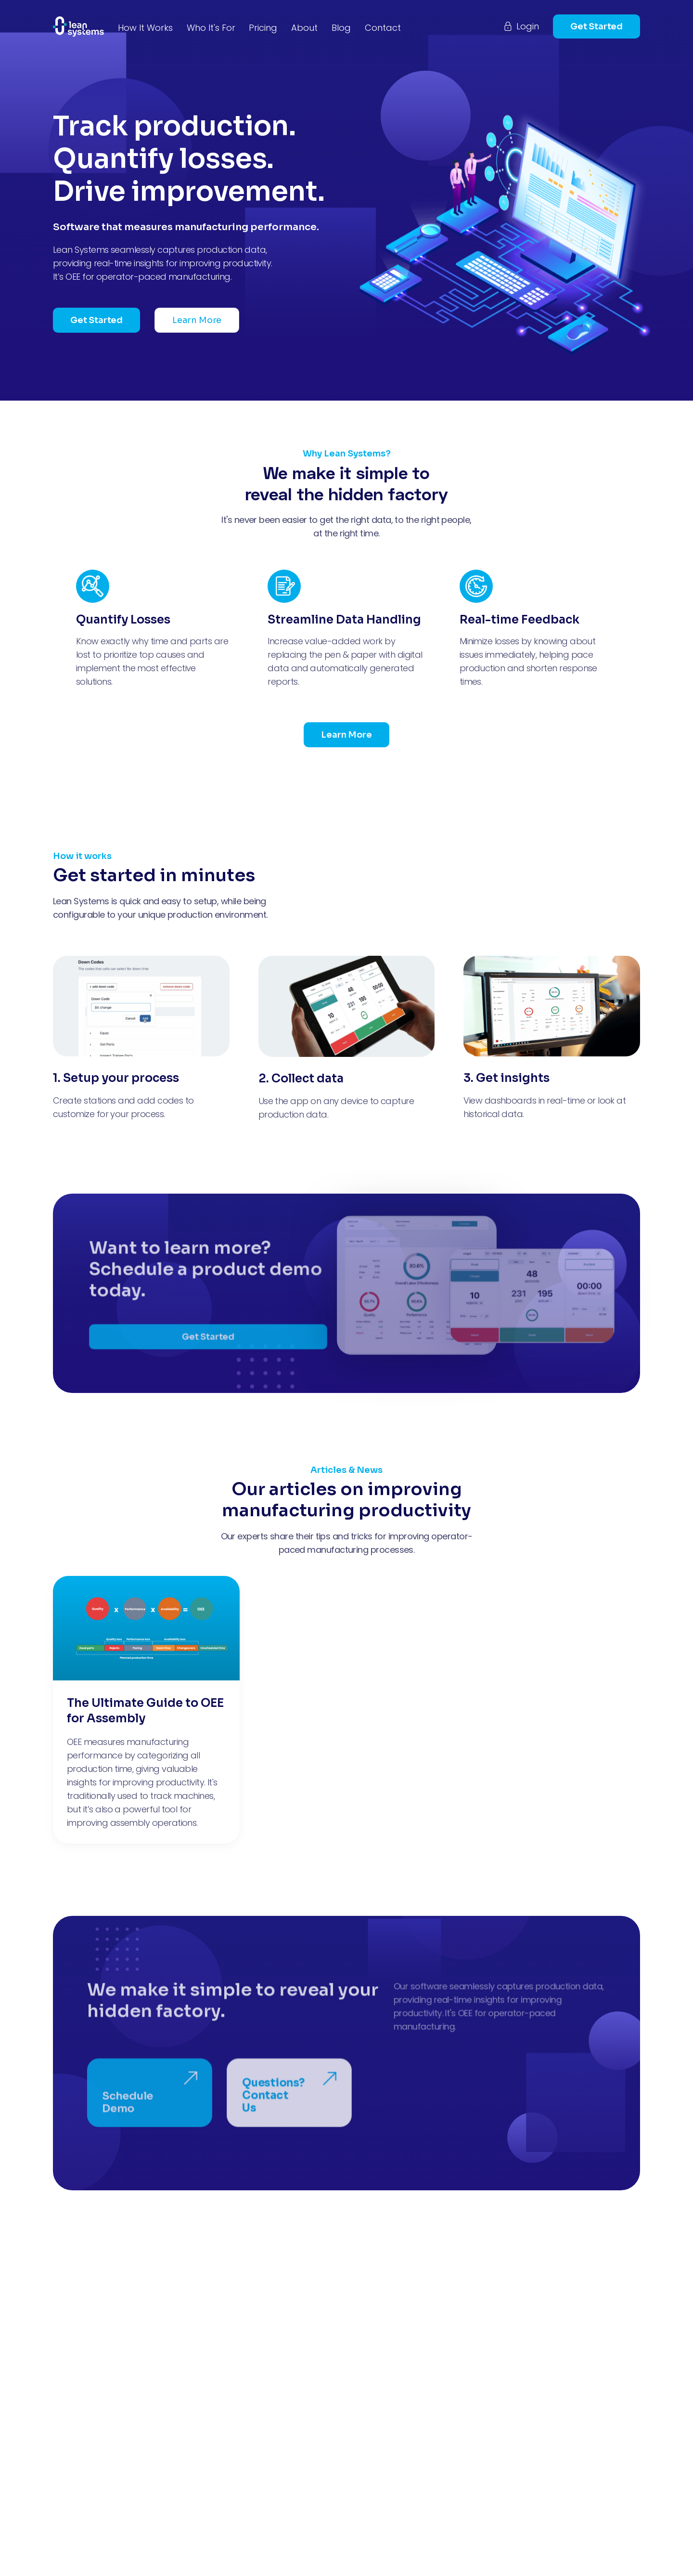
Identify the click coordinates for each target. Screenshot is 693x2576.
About (304, 28)
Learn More (196, 320)
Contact (383, 28)
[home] (78, 26)
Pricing (263, 28)
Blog (341, 28)
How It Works (145, 28)
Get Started (596, 26)
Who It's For (211, 28)
